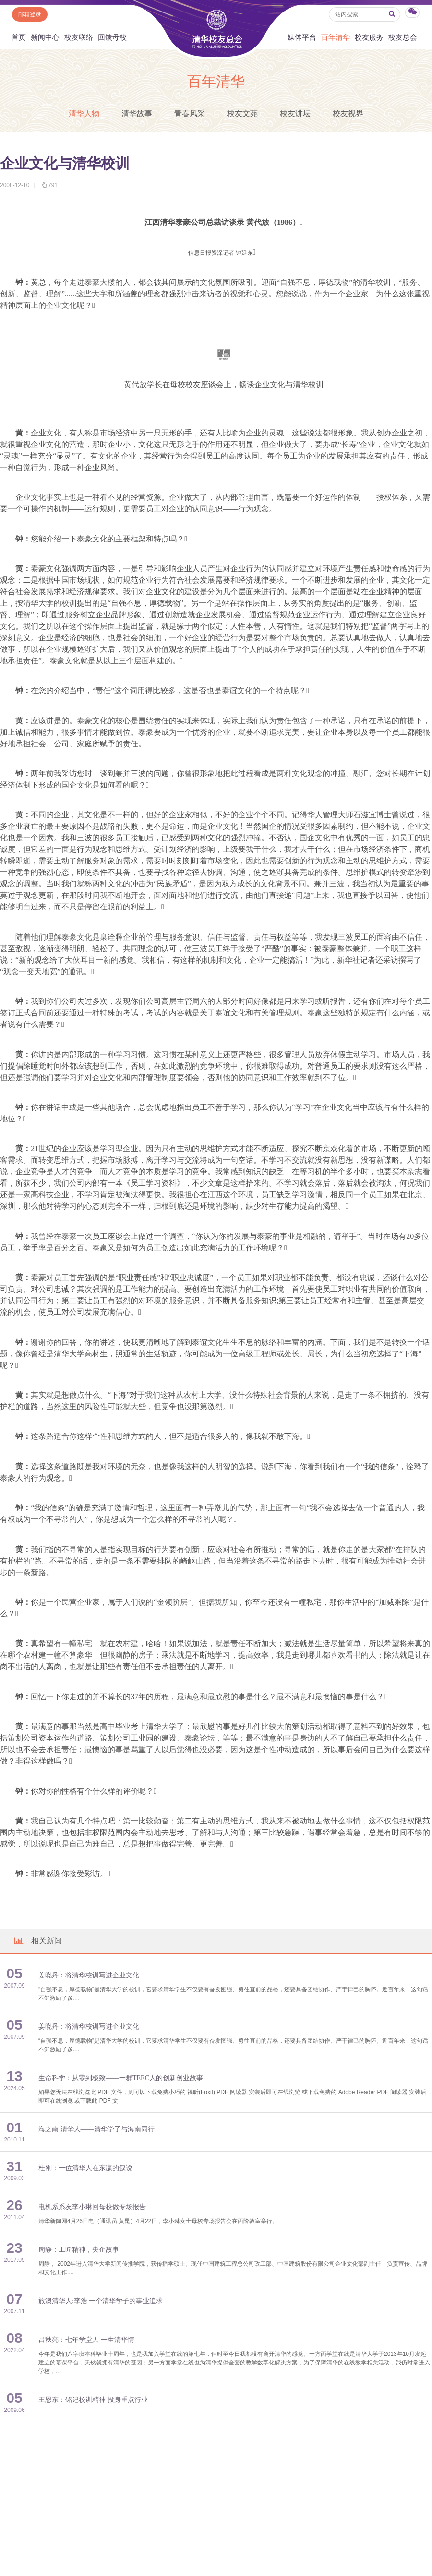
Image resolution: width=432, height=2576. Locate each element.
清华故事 (136, 113)
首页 (19, 37)
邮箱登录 (29, 14)
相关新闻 (37, 1941)
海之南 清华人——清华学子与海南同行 (96, 2129)
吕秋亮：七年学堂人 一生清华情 (86, 2339)
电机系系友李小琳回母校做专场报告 (92, 2207)
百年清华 (335, 37)
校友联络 (78, 37)
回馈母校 (112, 37)
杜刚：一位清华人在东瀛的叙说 (85, 2168)
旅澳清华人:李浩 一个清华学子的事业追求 (100, 2301)
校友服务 (369, 37)
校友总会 (402, 37)
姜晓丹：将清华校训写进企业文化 (88, 1975)
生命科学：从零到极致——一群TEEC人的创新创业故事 (120, 2078)
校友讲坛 (295, 113)
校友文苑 (242, 113)
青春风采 (189, 113)
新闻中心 (45, 37)
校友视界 (348, 113)
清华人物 (84, 113)
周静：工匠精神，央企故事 (78, 2249)
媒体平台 (302, 37)
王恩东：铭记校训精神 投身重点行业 (93, 2399)
